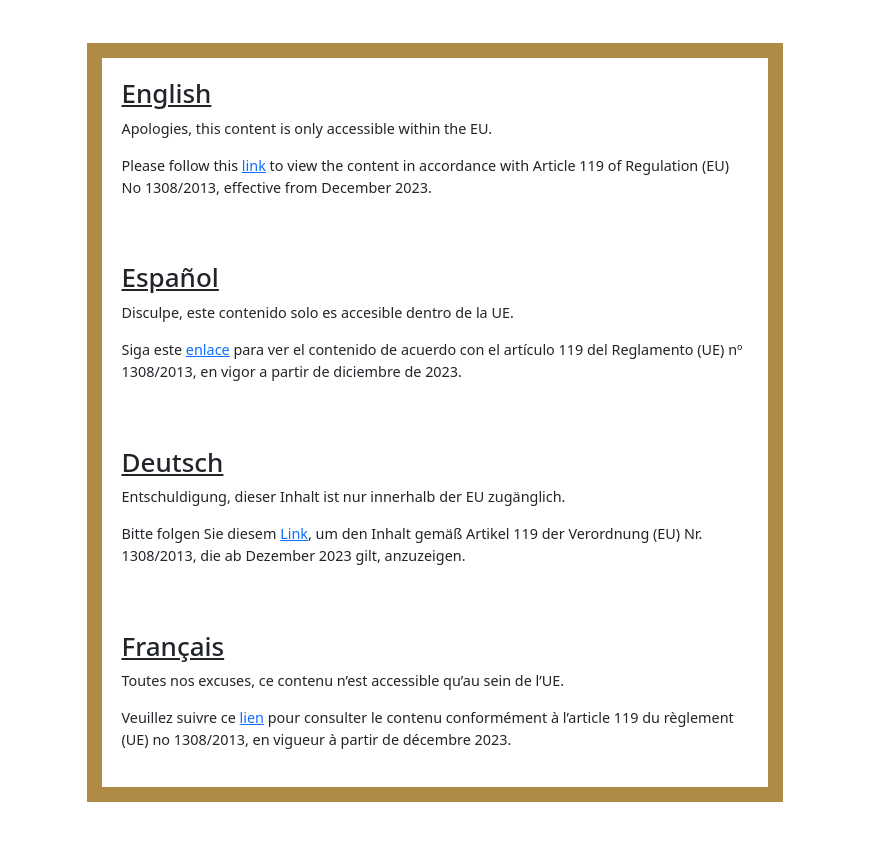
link (254, 165)
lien (252, 717)
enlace (208, 349)
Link (294, 533)
